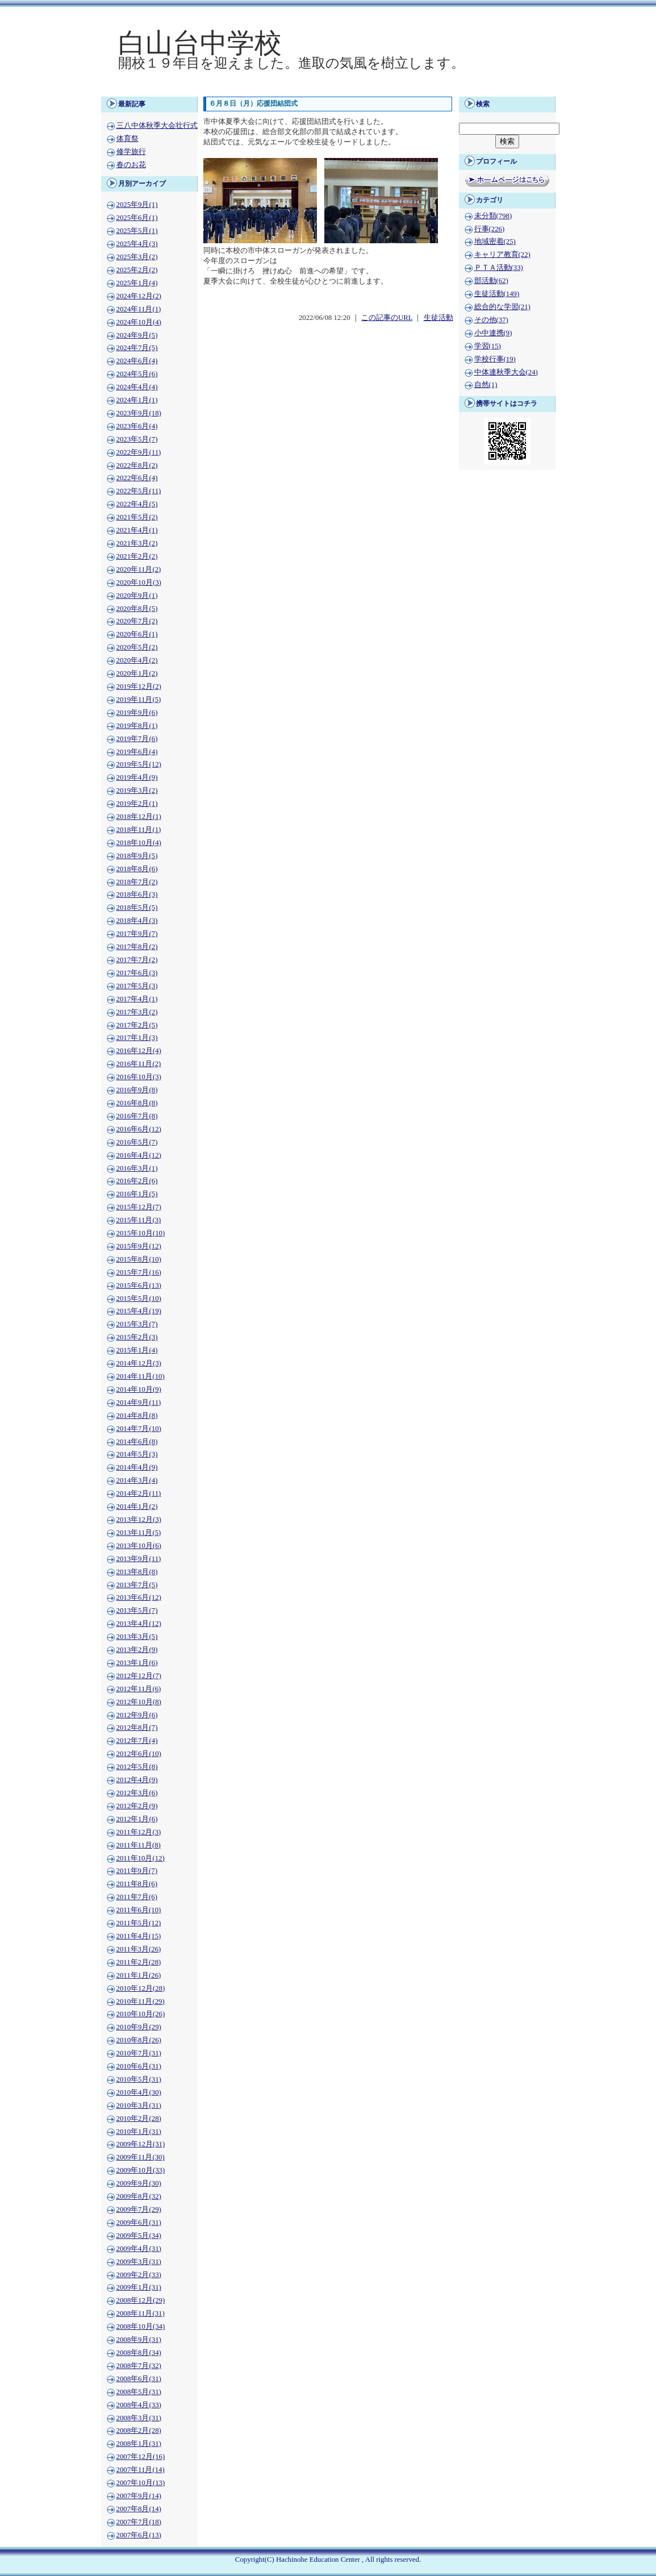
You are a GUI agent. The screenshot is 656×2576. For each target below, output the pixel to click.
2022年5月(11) (138, 491)
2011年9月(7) (136, 1871)
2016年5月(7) (137, 1142)
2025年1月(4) (137, 283)
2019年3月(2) (137, 790)
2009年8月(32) (138, 2196)
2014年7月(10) (138, 1429)
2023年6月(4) (137, 426)
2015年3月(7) (137, 1324)
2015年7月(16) (138, 1272)
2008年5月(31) (138, 2392)
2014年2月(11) (138, 1493)
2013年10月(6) (138, 1546)
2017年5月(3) (137, 986)
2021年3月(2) (137, 543)
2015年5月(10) (138, 1298)
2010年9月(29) (138, 2027)
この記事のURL (386, 318)
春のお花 (131, 165)
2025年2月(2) (137, 270)
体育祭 (127, 139)
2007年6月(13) (138, 2535)
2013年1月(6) (137, 1663)
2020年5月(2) (137, 647)
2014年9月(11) (138, 1402)
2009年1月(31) (138, 2287)
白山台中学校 (200, 43)
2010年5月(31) (138, 2079)
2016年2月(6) (137, 1181)
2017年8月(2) (137, 947)
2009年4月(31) (138, 2249)
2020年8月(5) (137, 609)
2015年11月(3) (138, 1220)
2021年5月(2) (137, 517)
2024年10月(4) (138, 322)
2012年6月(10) (138, 1754)
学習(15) (487, 346)
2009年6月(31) (138, 2223)
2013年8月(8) (137, 1572)
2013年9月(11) (138, 1559)
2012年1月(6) (137, 1819)
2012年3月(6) (137, 1793)
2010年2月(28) (138, 2119)
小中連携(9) (493, 333)
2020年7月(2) (137, 621)
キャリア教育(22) (502, 255)
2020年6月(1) (137, 634)
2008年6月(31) (138, 2379)
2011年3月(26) (138, 1949)
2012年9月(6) (137, 1715)
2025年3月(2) (137, 257)
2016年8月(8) (137, 1103)
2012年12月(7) (138, 1676)
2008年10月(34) (140, 2327)
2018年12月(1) (138, 817)
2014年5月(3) (137, 1454)
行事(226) (489, 229)
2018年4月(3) (137, 921)
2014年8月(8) (137, 1416)
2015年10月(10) (140, 1233)
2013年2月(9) (137, 1650)
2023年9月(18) (138, 413)
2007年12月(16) (140, 2457)
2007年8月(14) (138, 2509)
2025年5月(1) (137, 231)
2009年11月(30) (140, 2157)
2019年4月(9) (137, 777)
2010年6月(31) (138, 2066)
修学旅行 (131, 152)
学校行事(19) (495, 359)
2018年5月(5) (137, 908)
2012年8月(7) (137, 1728)
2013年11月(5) (138, 1533)
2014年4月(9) (137, 1467)
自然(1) (486, 385)
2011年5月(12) (138, 1923)
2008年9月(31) (138, 2340)
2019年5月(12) (138, 764)
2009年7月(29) (138, 2209)
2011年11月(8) (138, 1845)
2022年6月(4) (137, 478)
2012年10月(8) (138, 1702)
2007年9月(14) (138, 2496)
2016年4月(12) (138, 1155)
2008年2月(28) (138, 2430)
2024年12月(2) (138, 296)
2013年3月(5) (137, 1637)
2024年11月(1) (138, 309)
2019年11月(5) (138, 700)
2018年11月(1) (138, 830)
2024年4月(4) (137, 387)
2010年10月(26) (140, 2014)
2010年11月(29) (140, 2001)
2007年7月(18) (138, 2522)
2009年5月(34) (138, 2236)
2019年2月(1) (137, 804)
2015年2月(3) (137, 1337)
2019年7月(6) (137, 739)
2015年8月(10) (138, 1259)
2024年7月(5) (137, 348)
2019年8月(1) (137, 726)
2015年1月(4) (137, 1350)
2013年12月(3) (138, 1520)
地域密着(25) (495, 241)
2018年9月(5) (137, 856)
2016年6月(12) (138, 1129)
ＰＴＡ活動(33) (498, 268)
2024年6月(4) (137, 361)
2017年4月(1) (137, 999)
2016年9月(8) (137, 1090)
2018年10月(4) (138, 843)
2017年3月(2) (137, 1012)
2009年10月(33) (140, 2170)
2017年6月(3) (137, 973)
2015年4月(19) (138, 1311)
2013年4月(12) (138, 1624)
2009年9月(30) (138, 2183)
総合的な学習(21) (502, 307)
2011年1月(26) (138, 1975)
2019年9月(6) (137, 713)
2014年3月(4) (137, 1480)
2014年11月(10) (140, 1376)
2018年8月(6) (137, 869)
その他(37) (491, 320)
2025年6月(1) (137, 218)
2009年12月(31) (140, 2144)
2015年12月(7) (138, 1207)
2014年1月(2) (137, 1506)
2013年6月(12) (138, 1597)
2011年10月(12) (140, 1858)
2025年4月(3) (137, 244)
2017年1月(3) (137, 1038)
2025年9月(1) (137, 205)
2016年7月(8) (137, 1116)
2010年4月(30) (138, 2092)
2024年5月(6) (137, 374)
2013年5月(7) (137, 1610)
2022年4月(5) (137, 504)
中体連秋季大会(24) (506, 372)
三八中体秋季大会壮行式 (157, 126)
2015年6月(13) (138, 1285)
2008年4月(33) (138, 2405)
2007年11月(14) (140, 2470)
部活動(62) (491, 281)
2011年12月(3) (138, 1832)
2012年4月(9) (137, 1780)
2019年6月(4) (137, 752)
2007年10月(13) (140, 2483)
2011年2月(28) (138, 1962)
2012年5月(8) (137, 1767)
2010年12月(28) (140, 1988)
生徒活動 (438, 318)
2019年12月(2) (138, 686)
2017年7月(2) (137, 960)
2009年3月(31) (138, 2262)
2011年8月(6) (136, 1884)
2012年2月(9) (137, 1806)
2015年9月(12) (138, 1246)
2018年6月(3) (137, 894)
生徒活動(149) (497, 294)
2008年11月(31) (140, 2313)
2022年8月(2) (137, 465)
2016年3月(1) (137, 1168)
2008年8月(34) (138, 2353)
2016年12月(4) (138, 1051)
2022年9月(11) (138, 452)
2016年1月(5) (137, 1194)
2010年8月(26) (138, 2040)
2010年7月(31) (138, 2053)
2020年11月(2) (138, 569)
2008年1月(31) (138, 2444)
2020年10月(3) (138, 582)
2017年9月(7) (137, 934)
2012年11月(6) (138, 1689)
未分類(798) (493, 216)
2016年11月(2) (138, 1064)
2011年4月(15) (138, 1936)
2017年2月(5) (137, 1025)
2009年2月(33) (138, 2275)
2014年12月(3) (138, 1363)
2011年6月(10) (138, 1910)
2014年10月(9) (138, 1389)
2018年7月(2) (137, 882)
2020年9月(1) (137, 596)
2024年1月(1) (137, 400)
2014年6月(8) (137, 1442)
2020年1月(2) (137, 673)
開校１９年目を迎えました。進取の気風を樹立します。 (291, 63)
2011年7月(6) (136, 1897)
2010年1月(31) (138, 2132)
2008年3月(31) (138, 2418)
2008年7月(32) (138, 2366)
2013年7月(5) (137, 1585)
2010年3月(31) (138, 2105)
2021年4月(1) (137, 530)
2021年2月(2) (137, 556)
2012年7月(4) (137, 1741)
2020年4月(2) (137, 660)
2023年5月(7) (137, 439)
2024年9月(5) (137, 335)
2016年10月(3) (138, 1077)
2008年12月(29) (140, 2300)
